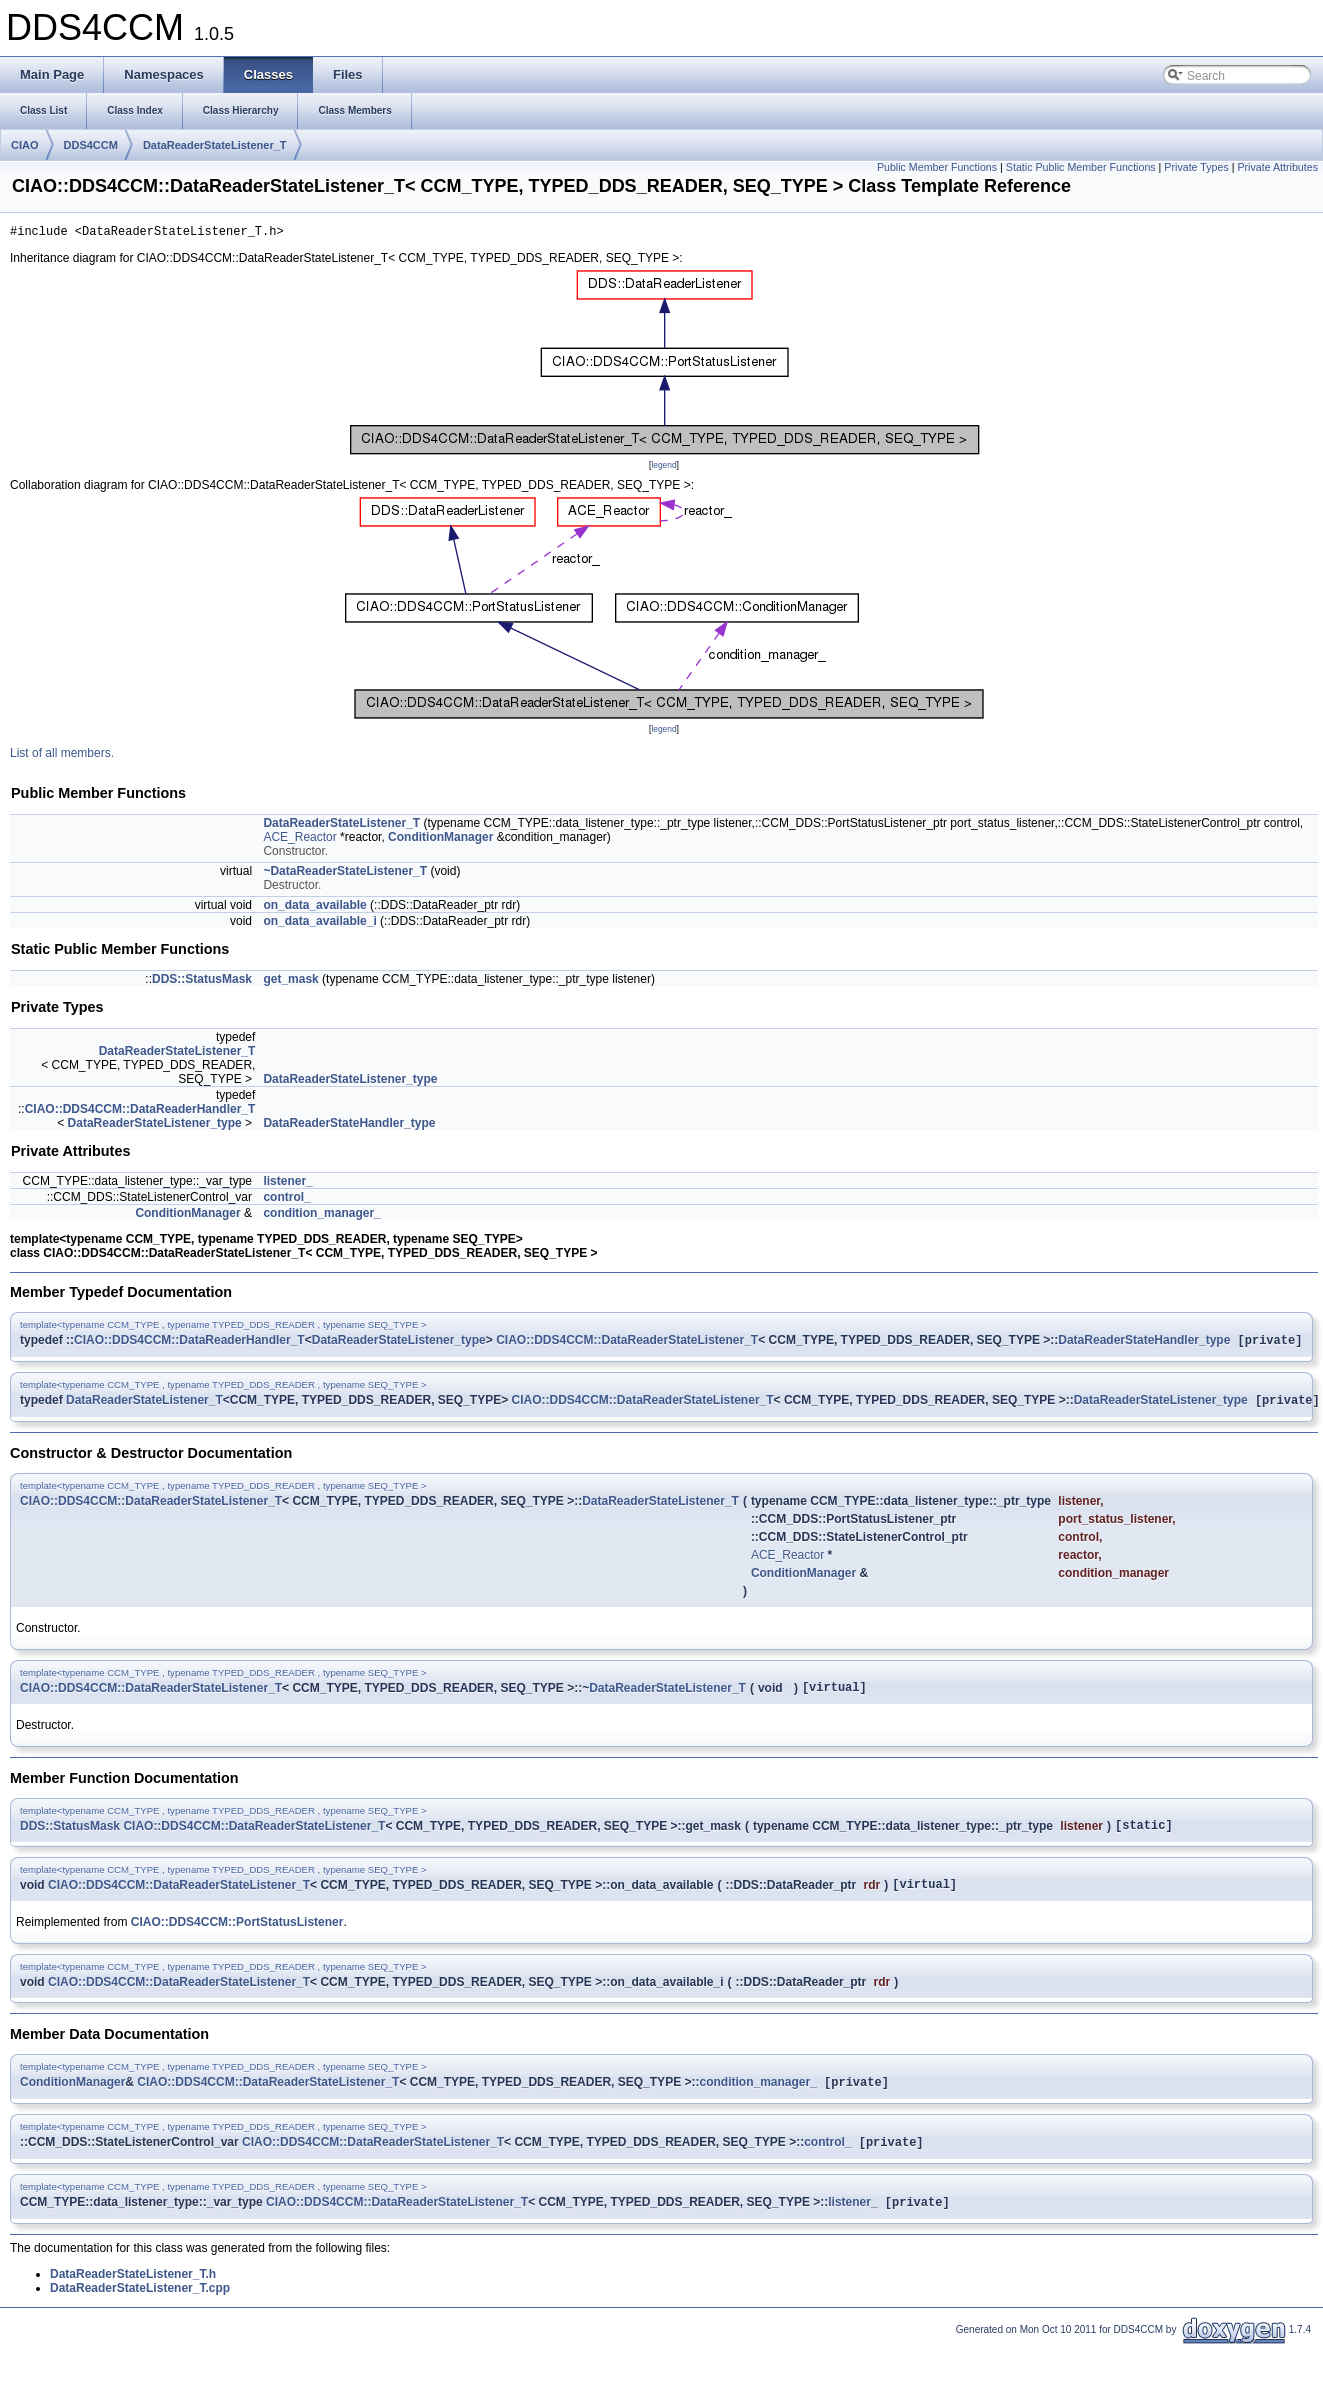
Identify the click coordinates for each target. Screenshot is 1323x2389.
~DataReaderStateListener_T (345, 874)
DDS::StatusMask (202, 982)
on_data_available (314, 908)
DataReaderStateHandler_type (349, 1126)
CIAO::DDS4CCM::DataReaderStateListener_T (627, 1345)
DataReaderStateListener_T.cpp (140, 2310)
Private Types (1196, 167)
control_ (286, 1200)
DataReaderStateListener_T (215, 145)
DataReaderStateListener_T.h (133, 2296)
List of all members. (62, 756)
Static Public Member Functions (1081, 167)
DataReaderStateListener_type (350, 1082)
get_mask (290, 982)
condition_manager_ (321, 1216)
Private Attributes (1277, 167)
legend (663, 468)
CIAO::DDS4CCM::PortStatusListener (237, 1938)
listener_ (287, 1184)
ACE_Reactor (299, 840)
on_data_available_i (319, 924)
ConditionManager (440, 840)
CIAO (25, 145)
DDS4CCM (91, 145)
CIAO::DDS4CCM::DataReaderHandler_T (140, 1112)
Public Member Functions (937, 167)
